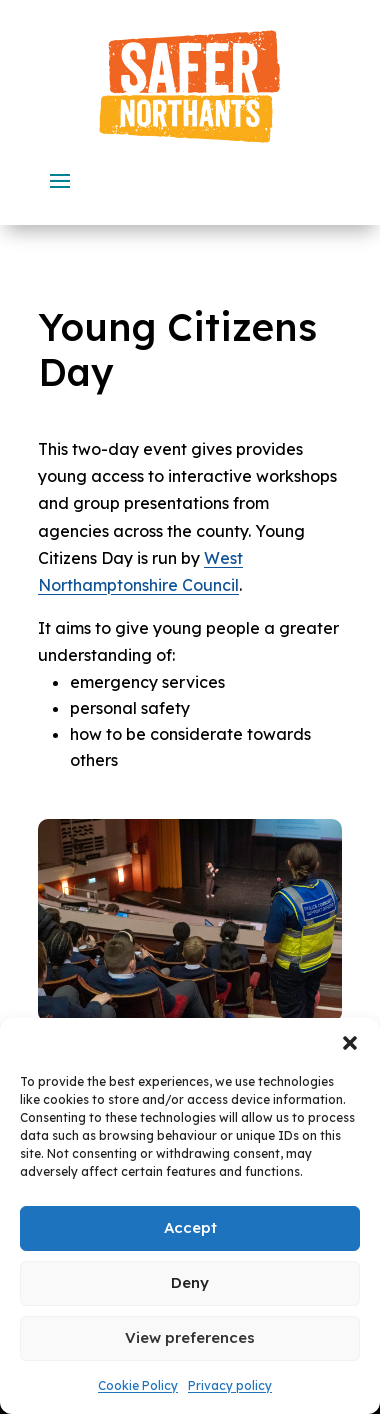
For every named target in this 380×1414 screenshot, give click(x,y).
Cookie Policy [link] (138, 1385)
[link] (190, 86)
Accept (190, 1227)
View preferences (190, 1337)
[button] (350, 1043)
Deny (190, 1282)
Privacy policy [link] (230, 1385)
